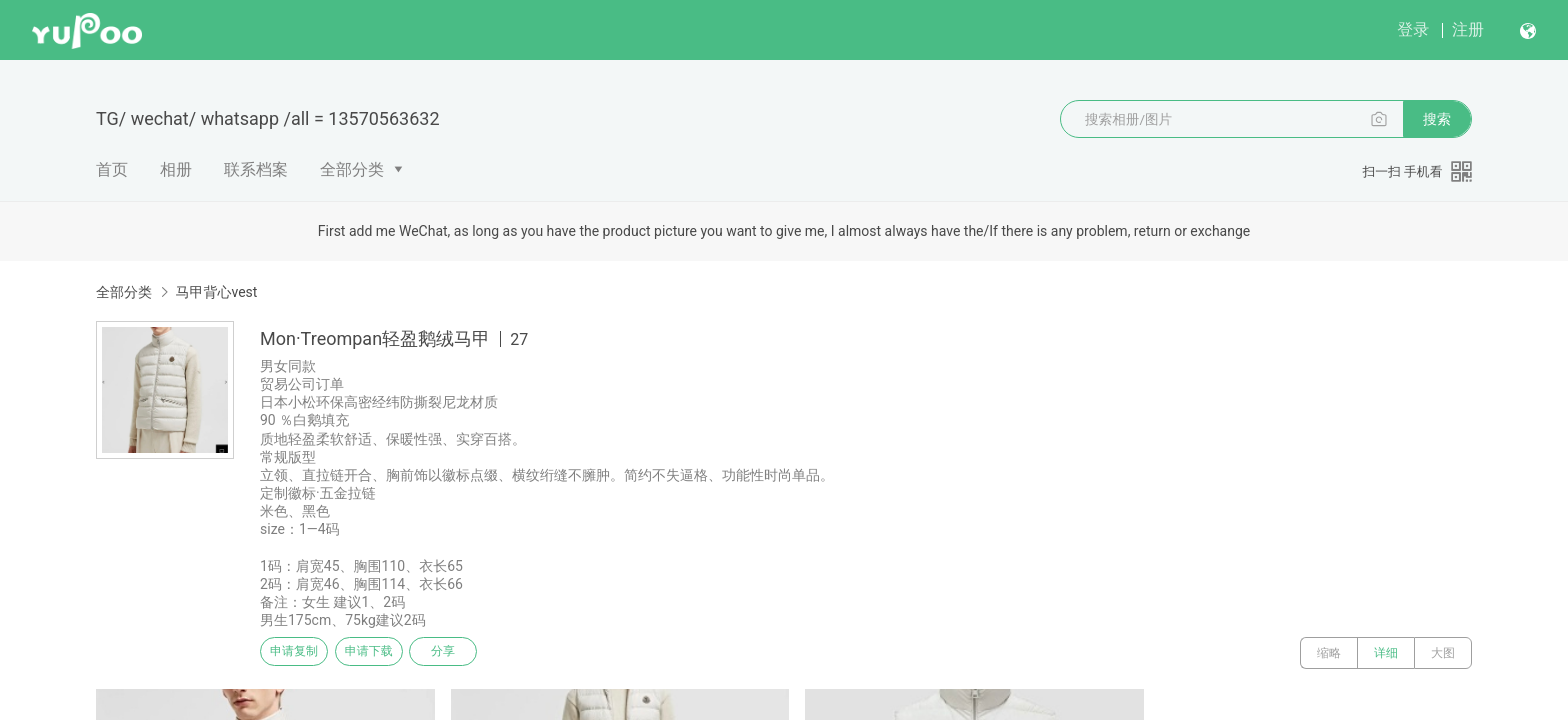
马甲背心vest (216, 292)
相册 (176, 169)
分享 (482, 653)
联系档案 (256, 169)
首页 (112, 169)
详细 (1386, 653)
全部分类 (352, 169)
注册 (1468, 29)
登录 (1413, 29)
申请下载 (392, 653)
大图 (1443, 653)
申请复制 (302, 653)
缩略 (1329, 653)
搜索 (1437, 119)
